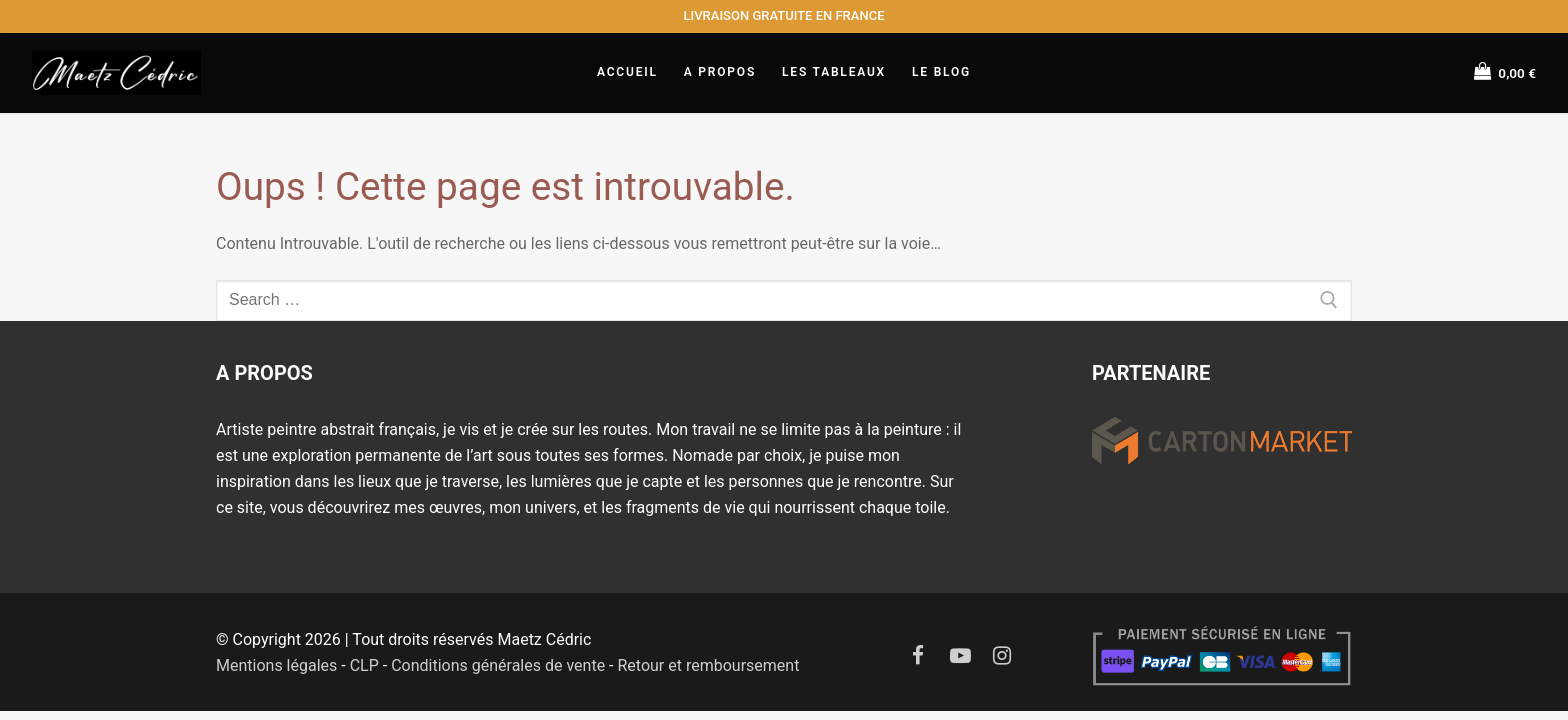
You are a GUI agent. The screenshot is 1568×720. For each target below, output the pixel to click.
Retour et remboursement (708, 665)
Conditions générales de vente (498, 665)
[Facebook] (918, 656)
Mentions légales (276, 665)
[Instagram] (1002, 656)
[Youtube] (960, 656)
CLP (364, 665)
